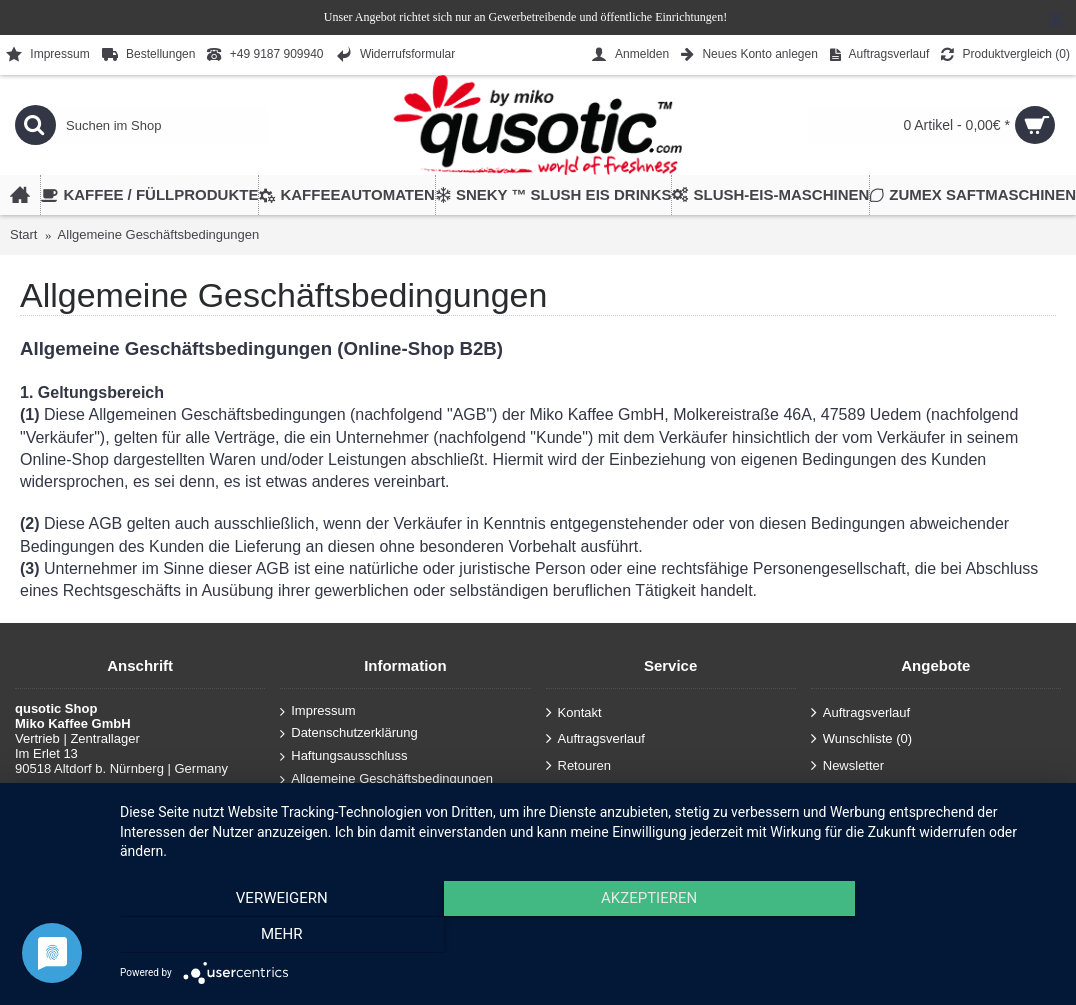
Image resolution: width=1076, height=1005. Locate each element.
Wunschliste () (861, 739)
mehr (916, 936)
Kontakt (574, 712)
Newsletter (847, 765)
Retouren (578, 765)
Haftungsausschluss (343, 756)
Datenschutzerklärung (348, 733)
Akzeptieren (588, 936)
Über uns (312, 801)
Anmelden (581, 792)
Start (23, 234)
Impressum (317, 711)
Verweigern (260, 936)
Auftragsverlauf (595, 739)
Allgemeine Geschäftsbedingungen (159, 234)
